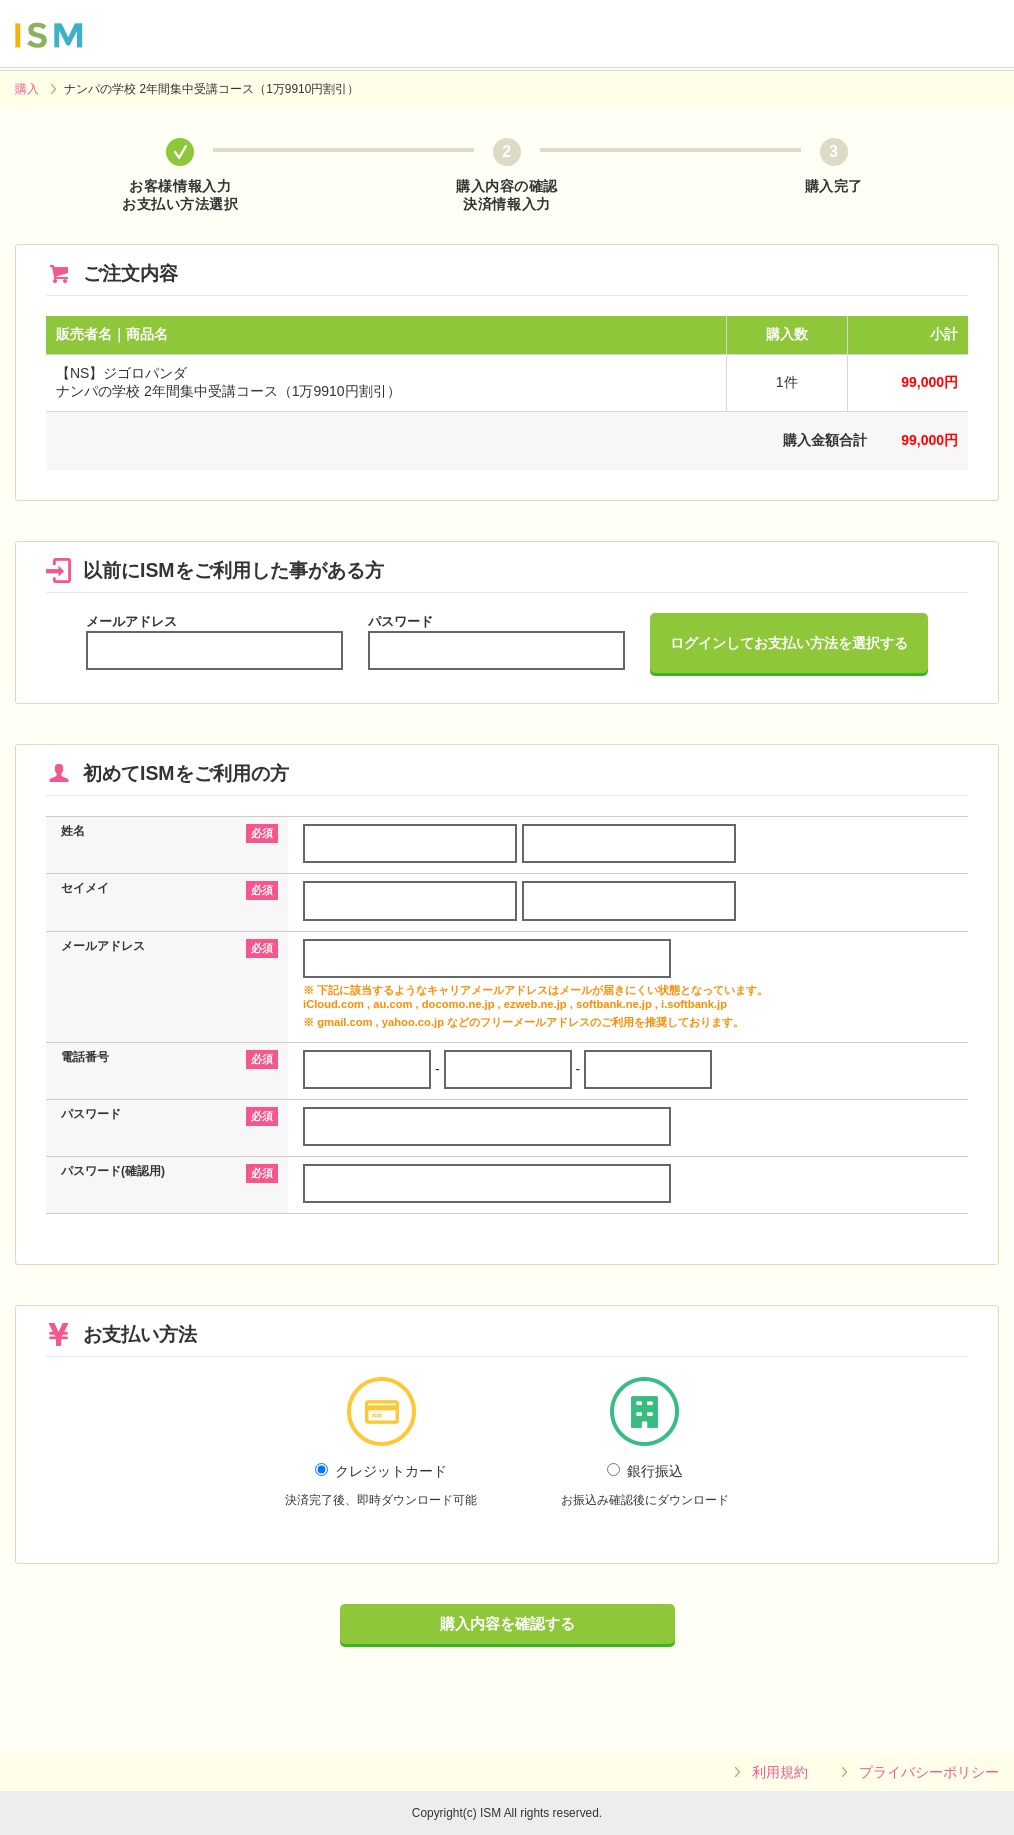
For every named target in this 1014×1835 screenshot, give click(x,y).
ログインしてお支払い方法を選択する (789, 643)
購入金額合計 (825, 440)
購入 (27, 89)
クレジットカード (381, 1485)
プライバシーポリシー (929, 1772)
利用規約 (780, 1772)
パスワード (400, 621)
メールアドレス (131, 621)
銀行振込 (645, 1485)
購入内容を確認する (507, 1623)
